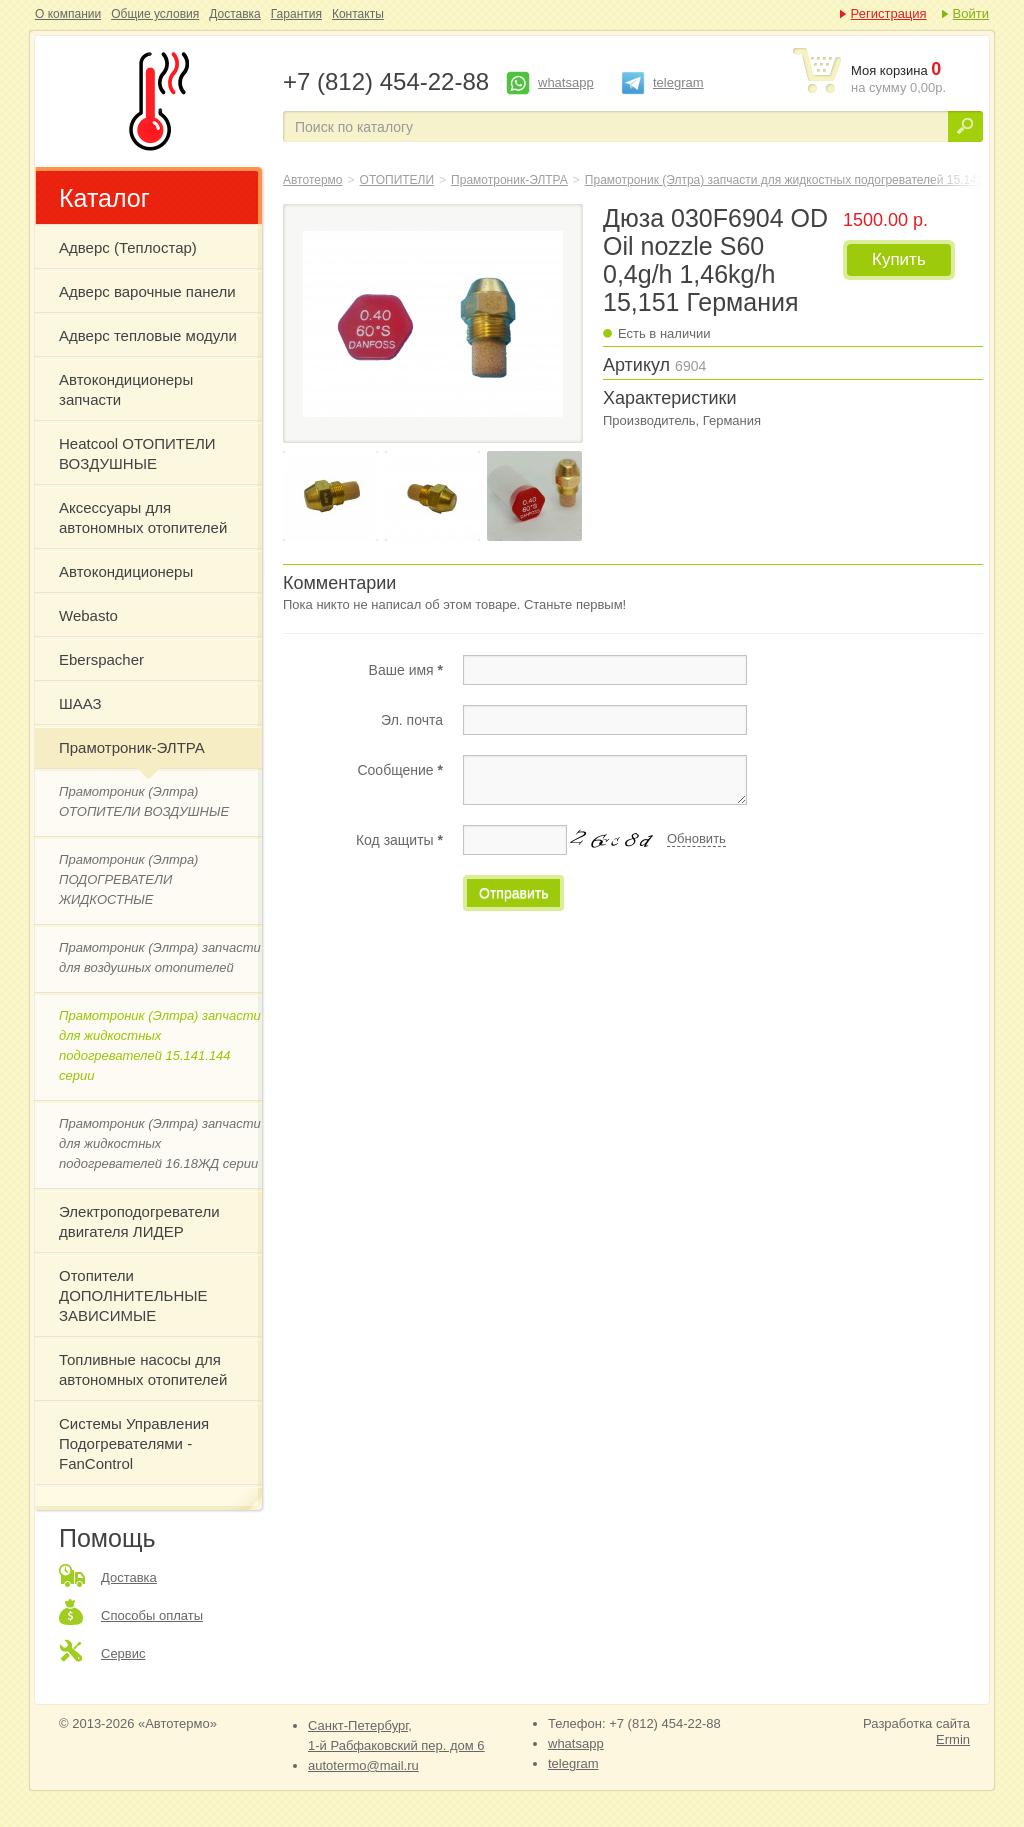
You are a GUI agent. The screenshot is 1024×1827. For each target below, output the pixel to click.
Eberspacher (101, 659)
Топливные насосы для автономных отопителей (143, 1369)
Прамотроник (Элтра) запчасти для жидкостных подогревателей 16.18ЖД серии (160, 1143)
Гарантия (296, 14)
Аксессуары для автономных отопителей (143, 517)
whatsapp (566, 82)
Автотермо (313, 180)
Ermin (953, 1739)
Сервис (123, 1653)
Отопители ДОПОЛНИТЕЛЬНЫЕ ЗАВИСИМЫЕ (133, 1295)
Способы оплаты (152, 1615)
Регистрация (889, 13)
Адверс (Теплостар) (128, 247)
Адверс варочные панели (147, 291)
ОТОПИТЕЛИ (397, 180)
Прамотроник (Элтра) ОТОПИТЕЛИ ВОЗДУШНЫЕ (144, 801)
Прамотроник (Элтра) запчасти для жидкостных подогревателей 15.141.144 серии (160, 1045)
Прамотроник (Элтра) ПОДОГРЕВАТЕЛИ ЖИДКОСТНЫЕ (128, 879)
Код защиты (399, 840)
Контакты (358, 14)
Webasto (88, 615)
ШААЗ (80, 703)
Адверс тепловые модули (148, 335)
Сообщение (400, 770)
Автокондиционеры (126, 571)
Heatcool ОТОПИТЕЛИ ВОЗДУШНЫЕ (137, 453)
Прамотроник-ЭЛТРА (132, 747)
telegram (678, 82)
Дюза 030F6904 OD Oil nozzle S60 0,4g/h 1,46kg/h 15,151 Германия (155, 101)
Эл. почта (412, 720)
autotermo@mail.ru (363, 1765)
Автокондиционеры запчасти (126, 389)
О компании (68, 14)
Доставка (235, 14)
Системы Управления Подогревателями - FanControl (134, 1443)
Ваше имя (406, 670)
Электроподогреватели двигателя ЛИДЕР (139, 1221)
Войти (971, 13)
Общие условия (155, 14)
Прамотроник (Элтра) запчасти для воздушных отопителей (160, 957)
